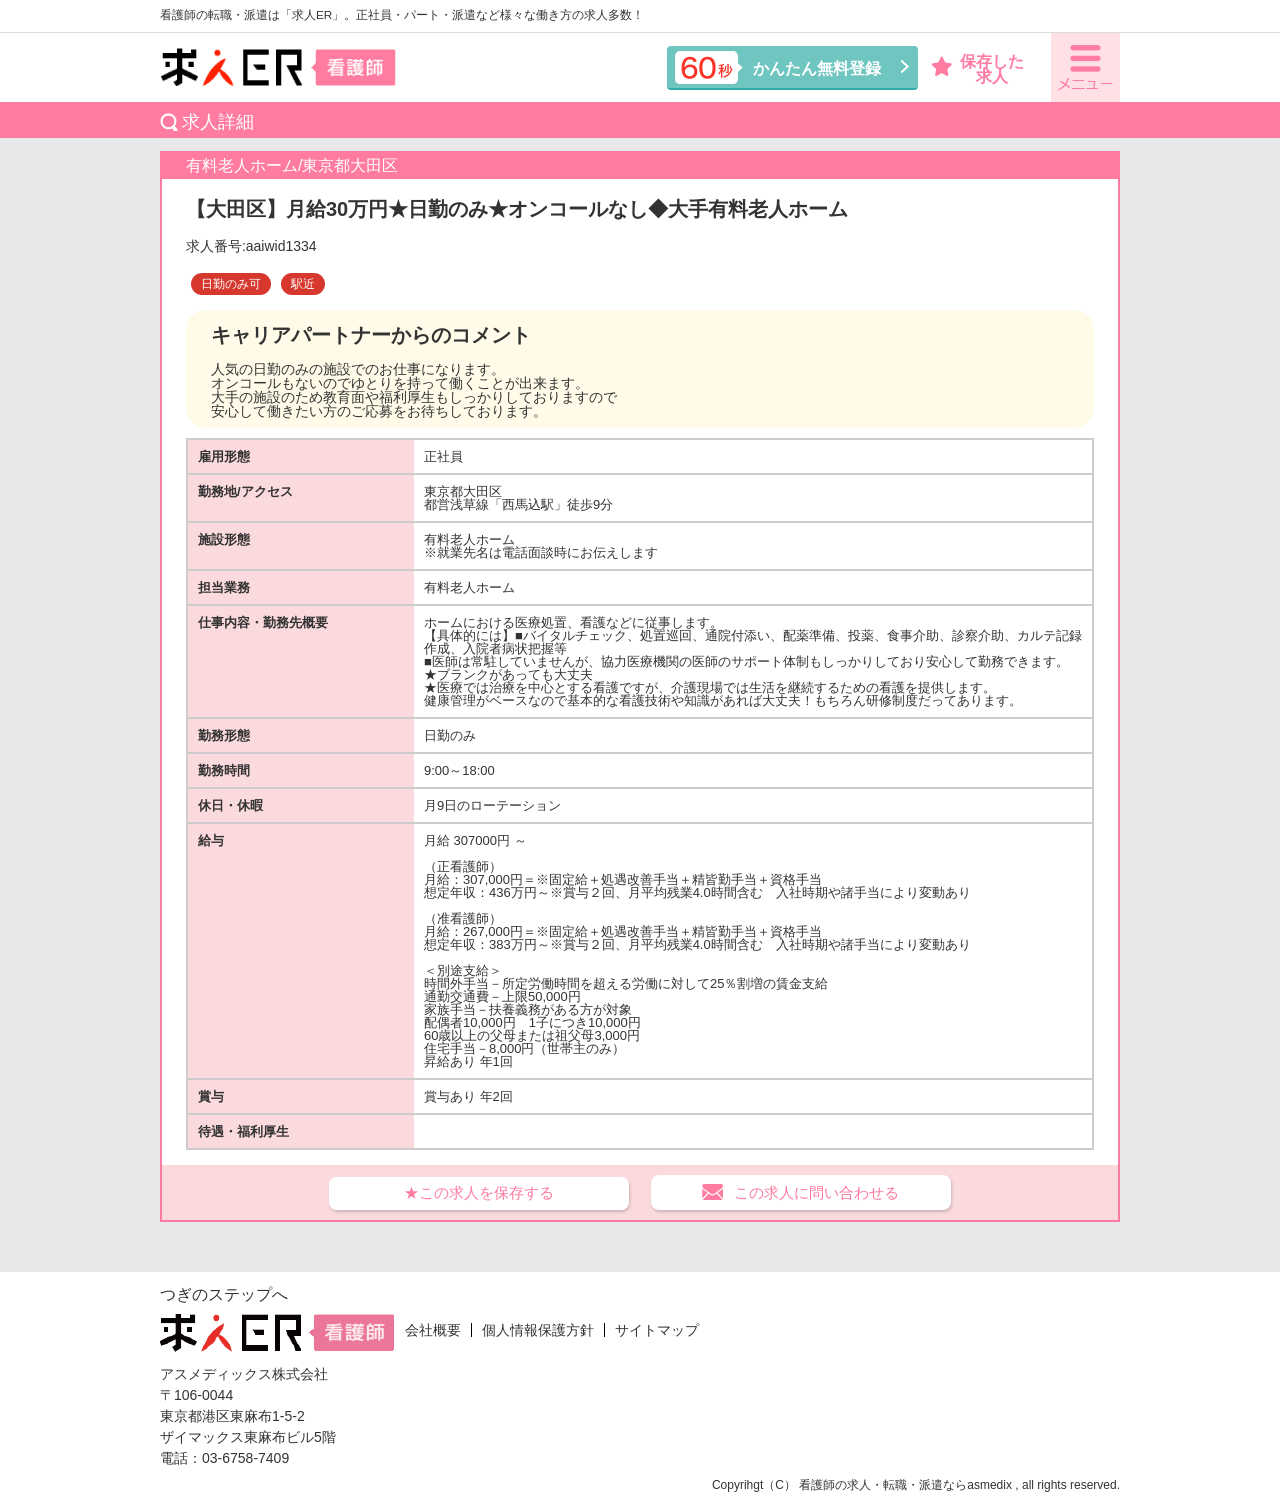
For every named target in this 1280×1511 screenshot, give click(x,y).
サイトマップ (657, 1330)
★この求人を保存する (479, 1192)
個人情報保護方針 (538, 1330)
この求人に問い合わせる (816, 1192)
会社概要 (433, 1330)
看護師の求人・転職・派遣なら (883, 1485)
